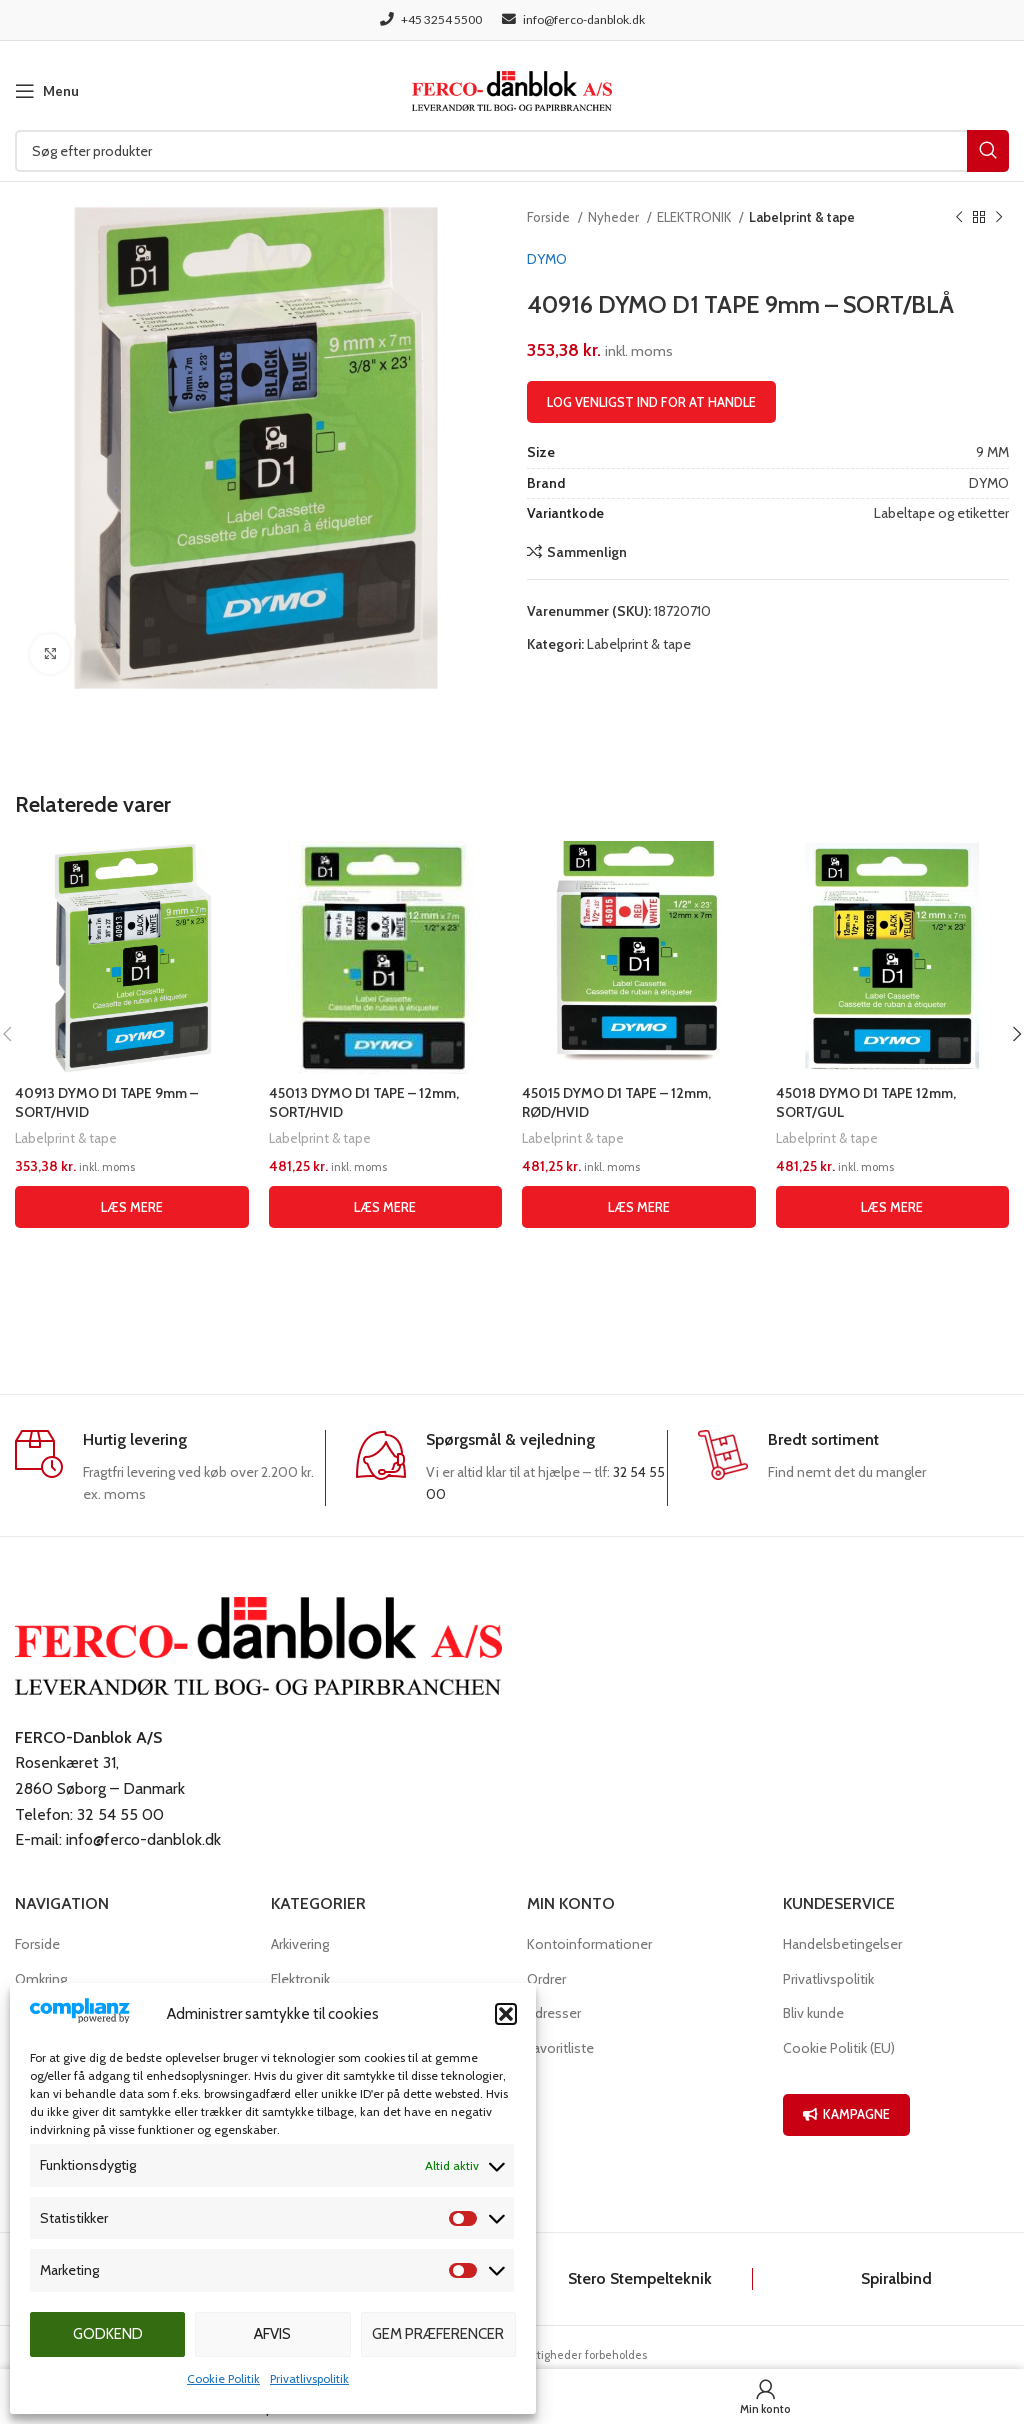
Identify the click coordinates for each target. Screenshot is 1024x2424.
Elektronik (300, 1979)
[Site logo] (512, 89)
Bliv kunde (813, 2013)
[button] (506, 2014)
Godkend (108, 2334)
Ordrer (546, 1979)
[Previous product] (959, 218)
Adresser (554, 2013)
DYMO (547, 259)
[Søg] (512, 151)
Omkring (41, 1979)
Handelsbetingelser (842, 1944)
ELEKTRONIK (695, 217)
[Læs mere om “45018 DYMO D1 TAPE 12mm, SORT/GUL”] (893, 1207)
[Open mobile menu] (47, 91)
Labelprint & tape (802, 217)
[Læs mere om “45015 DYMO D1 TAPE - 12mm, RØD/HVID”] (639, 1207)
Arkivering (300, 1944)
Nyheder (615, 217)
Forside (550, 217)
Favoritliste (560, 2048)
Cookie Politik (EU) (839, 2048)
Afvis (272, 2334)
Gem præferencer (438, 2334)
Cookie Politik (223, 2378)
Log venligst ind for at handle (651, 402)
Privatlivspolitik (309, 2378)
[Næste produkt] (999, 218)
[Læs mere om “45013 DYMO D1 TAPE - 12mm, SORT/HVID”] (386, 1207)
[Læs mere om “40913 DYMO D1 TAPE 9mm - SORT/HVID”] (132, 1207)
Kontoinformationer (589, 1944)
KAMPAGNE (846, 2114)
